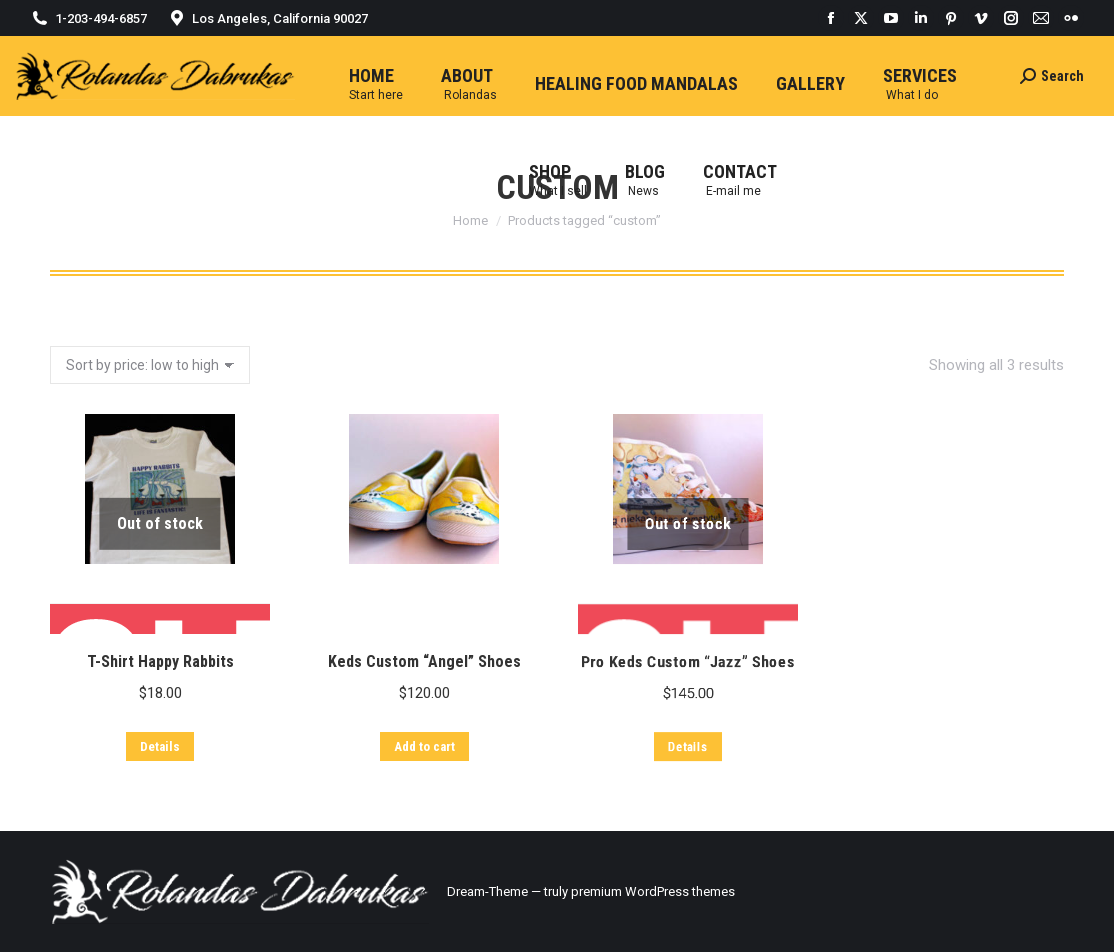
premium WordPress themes (653, 891)
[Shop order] (150, 365)
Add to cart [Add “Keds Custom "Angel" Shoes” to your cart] (419, 801)
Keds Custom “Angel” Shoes (418, 717)
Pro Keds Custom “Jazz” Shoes (701, 783)
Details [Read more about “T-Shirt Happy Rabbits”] (155, 767)
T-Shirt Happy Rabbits (154, 681)
